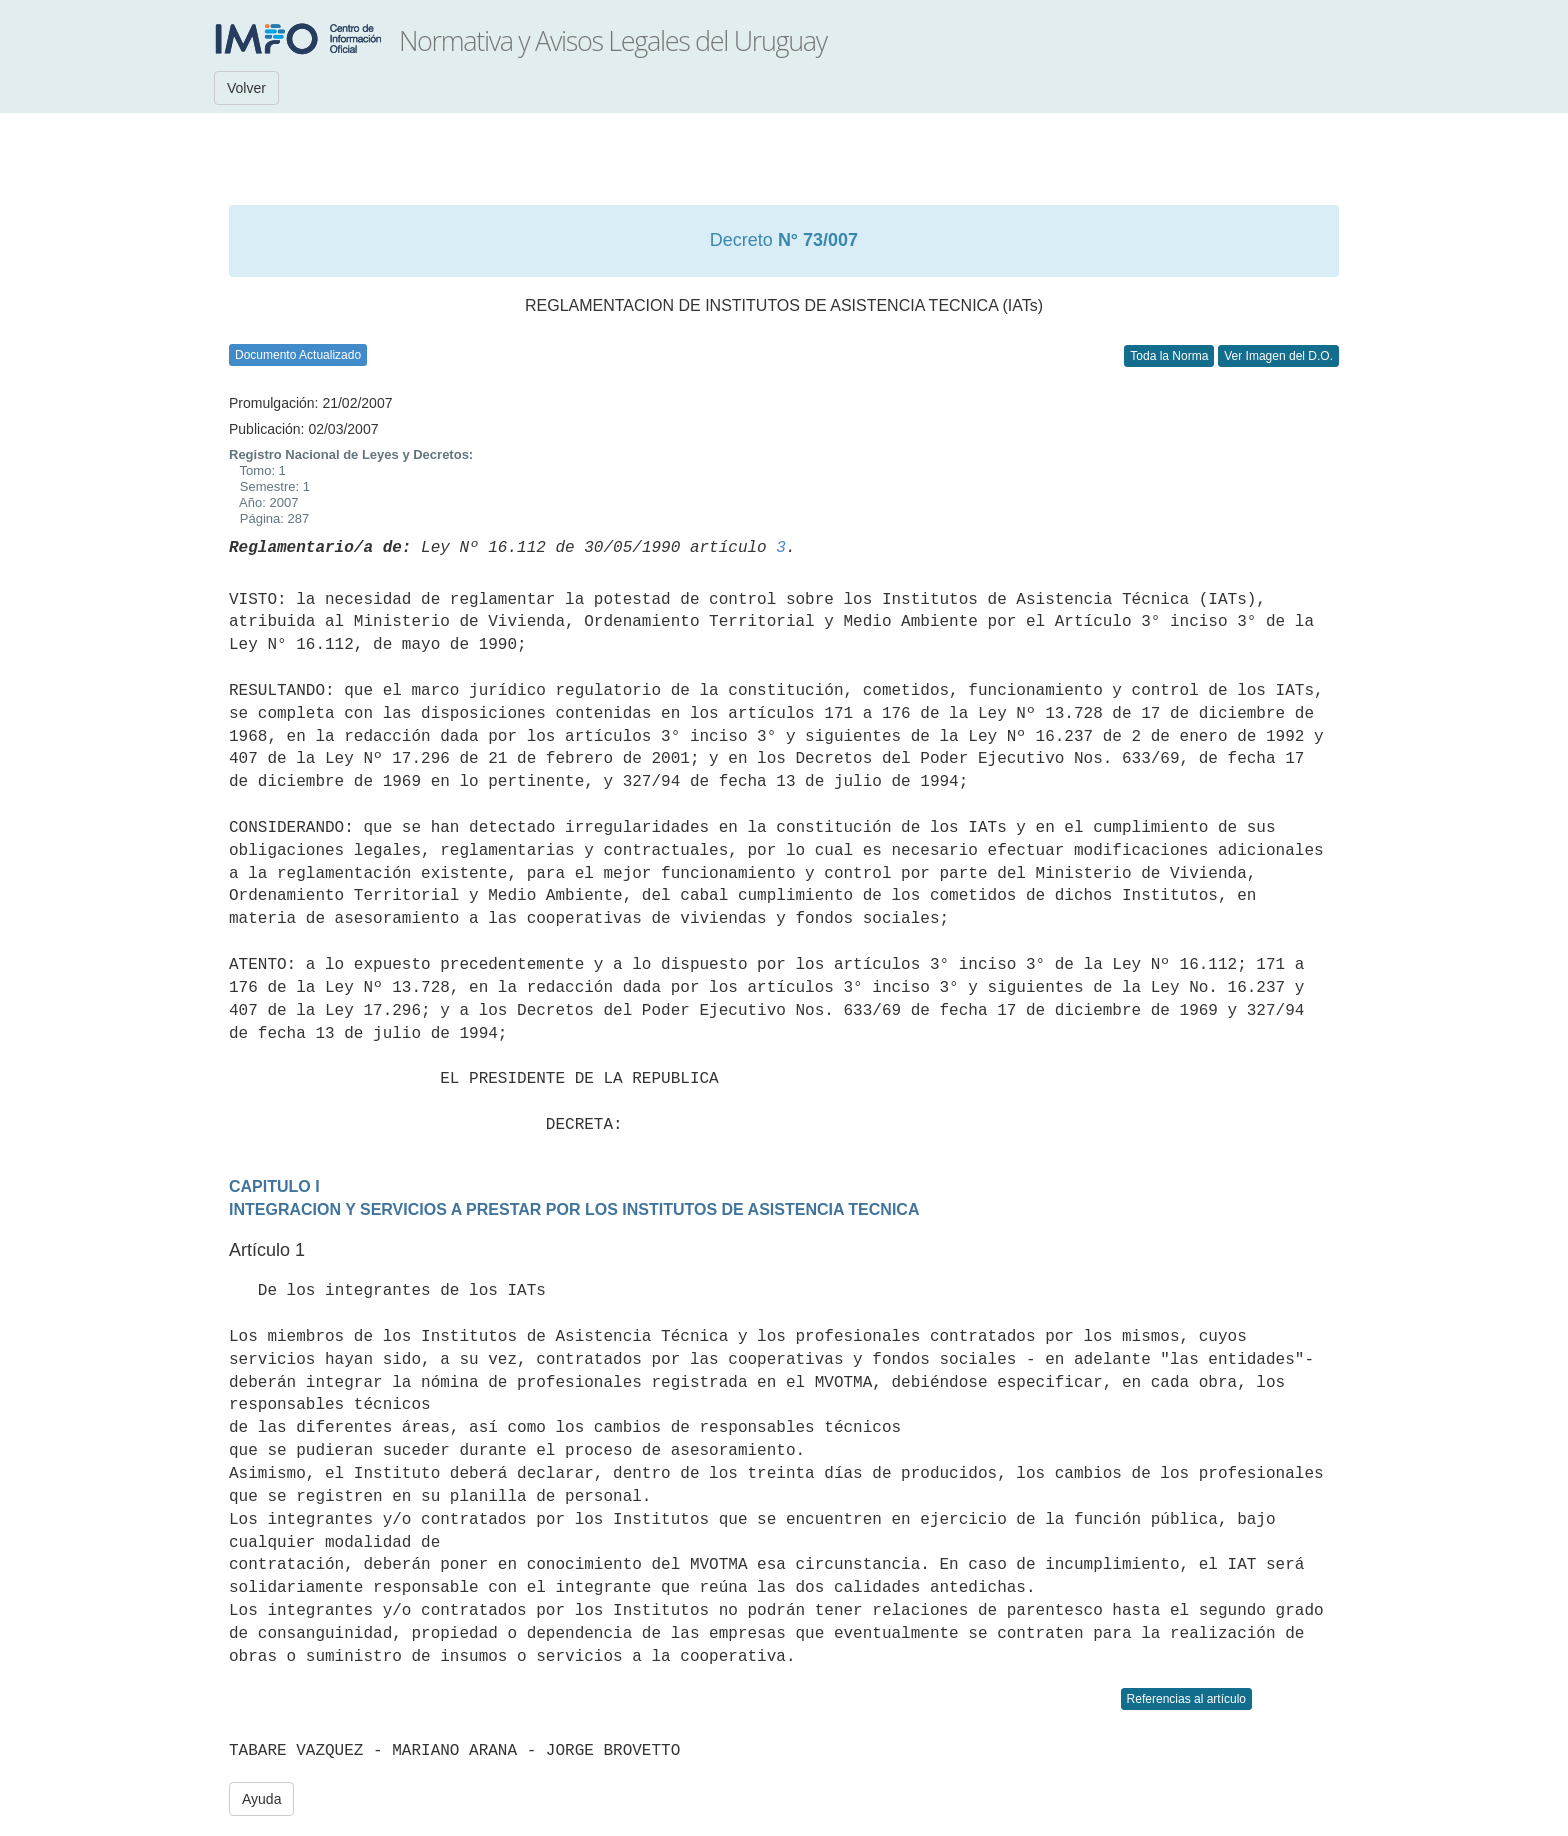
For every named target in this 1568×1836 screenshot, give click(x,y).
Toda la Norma (1169, 356)
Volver (246, 88)
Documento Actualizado (298, 355)
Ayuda (261, 1799)
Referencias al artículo (1186, 1699)
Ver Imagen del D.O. (1278, 356)
